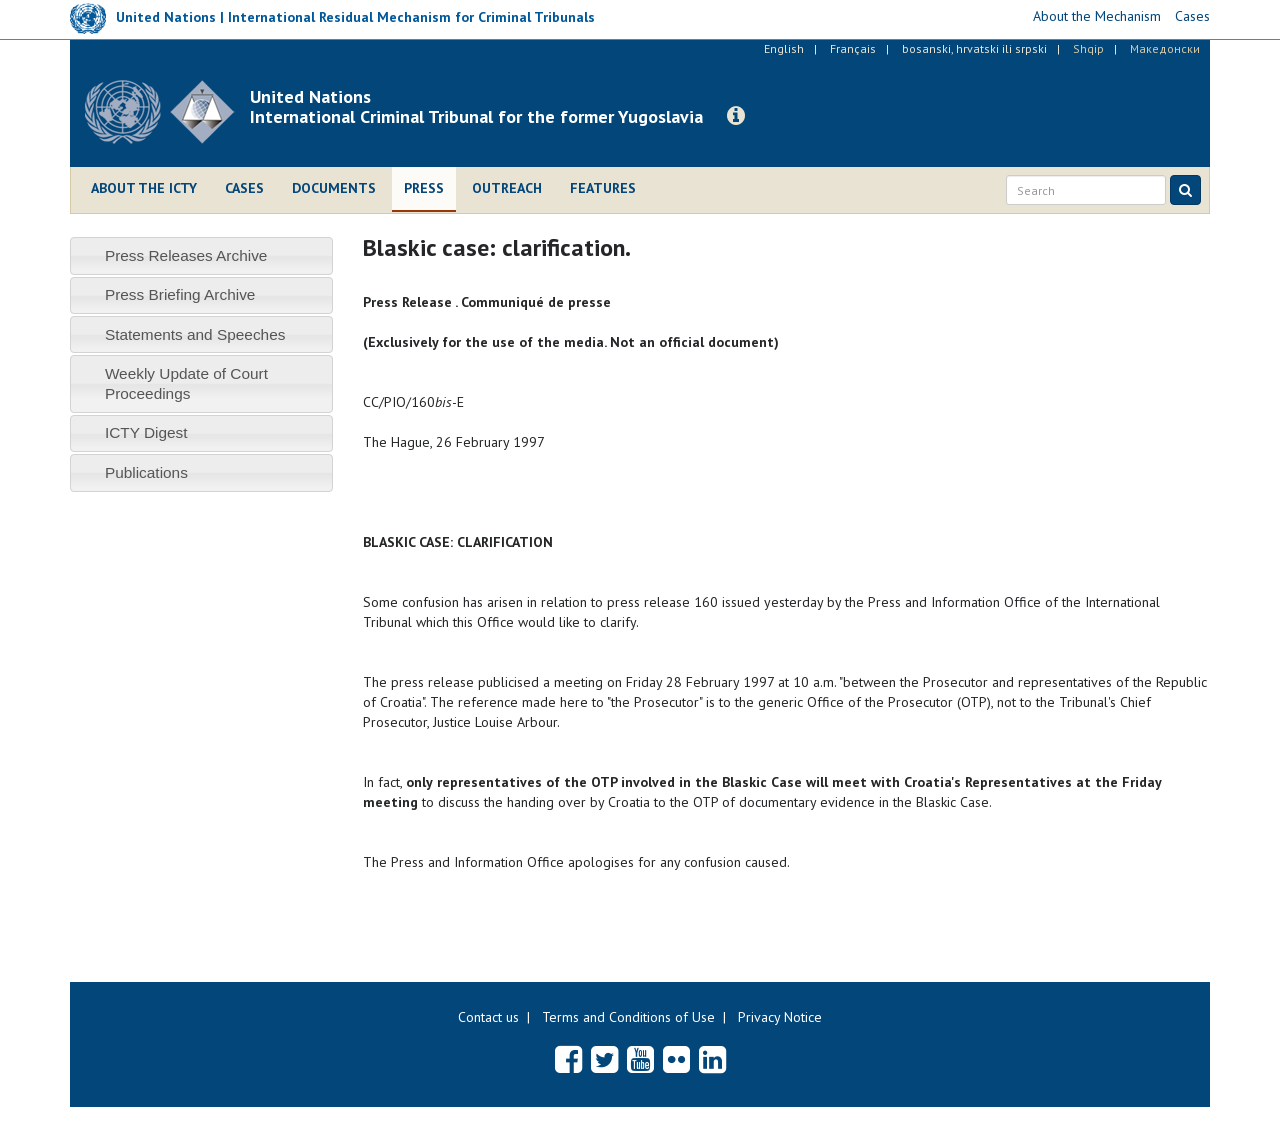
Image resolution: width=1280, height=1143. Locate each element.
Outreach (507, 188)
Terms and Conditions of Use (628, 1017)
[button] (736, 116)
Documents (334, 188)
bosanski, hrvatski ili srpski (974, 48)
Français (853, 48)
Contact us (488, 1017)
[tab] (201, 255)
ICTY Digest (146, 432)
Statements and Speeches (195, 334)
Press (424, 188)
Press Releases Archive (186, 255)
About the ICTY (144, 188)
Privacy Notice (780, 1017)
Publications (146, 472)
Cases (244, 188)
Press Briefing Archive (180, 294)
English (784, 48)
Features (603, 188)
